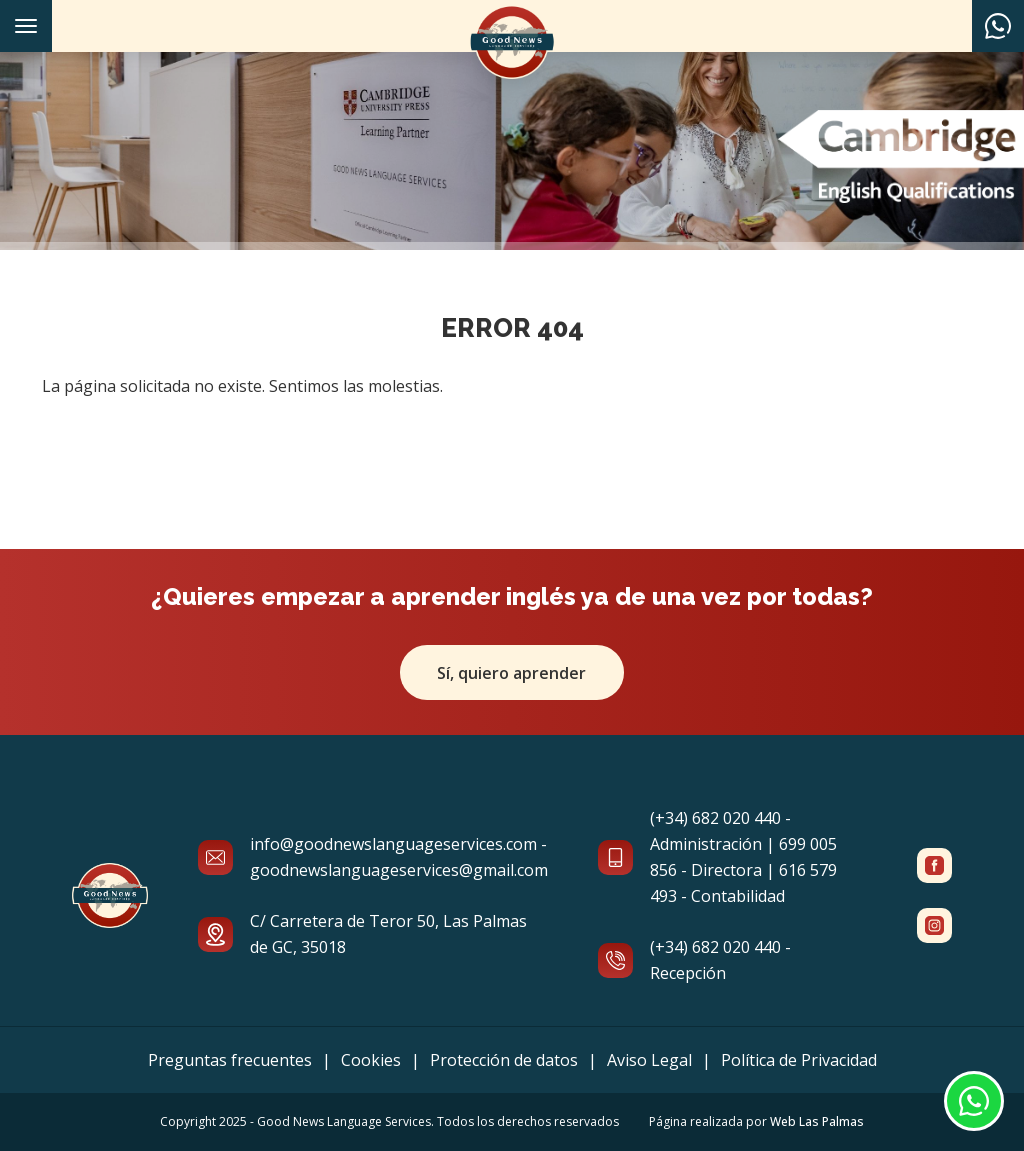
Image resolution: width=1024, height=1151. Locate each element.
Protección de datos (504, 1060)
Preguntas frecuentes (230, 1060)
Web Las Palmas (817, 1121)
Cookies (371, 1060)
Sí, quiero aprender (512, 673)
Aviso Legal (649, 1060)
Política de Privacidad (799, 1060)
